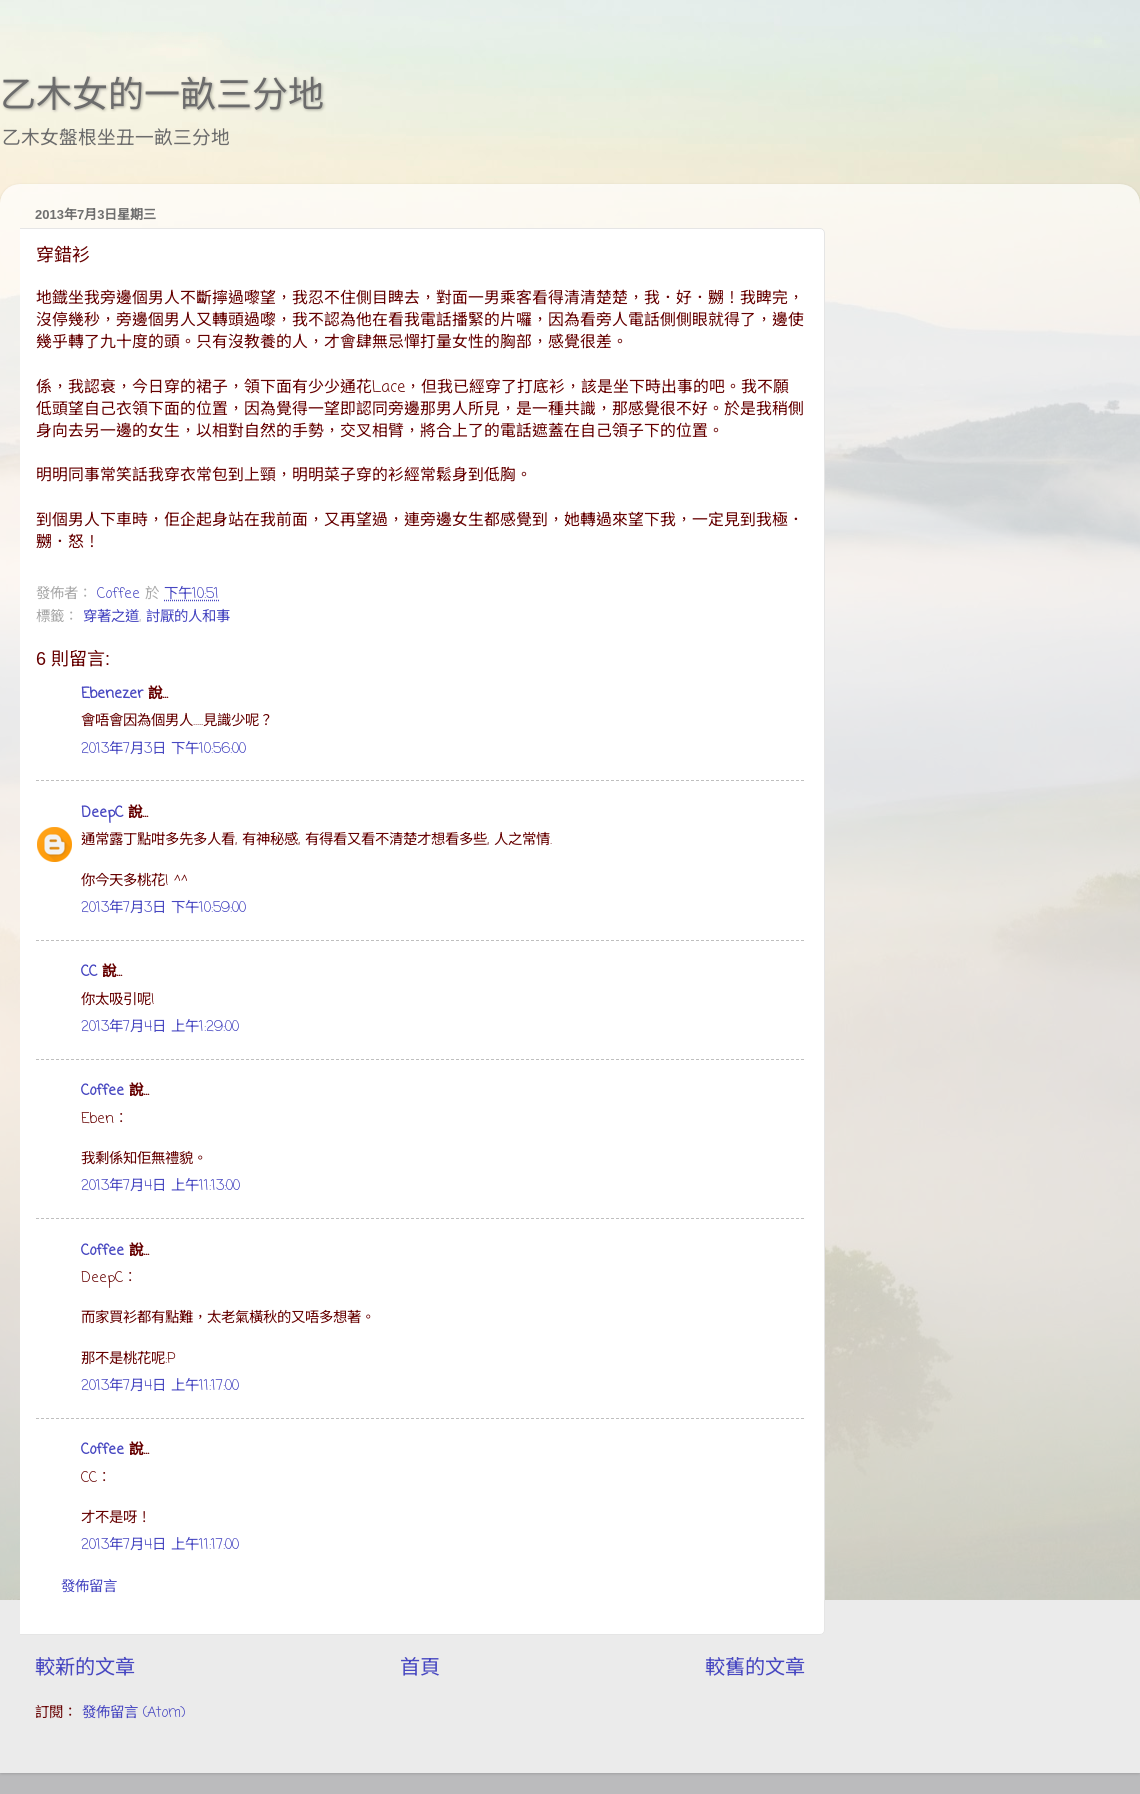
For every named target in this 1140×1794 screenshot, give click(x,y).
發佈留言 (89, 1587)
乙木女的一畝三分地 (162, 94)
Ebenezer (112, 694)
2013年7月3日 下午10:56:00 (163, 749)
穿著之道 (111, 617)
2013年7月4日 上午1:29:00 (160, 1027)
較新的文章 (85, 1668)
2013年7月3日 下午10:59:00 (163, 908)
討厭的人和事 (188, 617)
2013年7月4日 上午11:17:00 (160, 1386)
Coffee (102, 1091)
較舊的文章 (755, 1668)
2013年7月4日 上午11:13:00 (160, 1186)
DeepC (102, 813)
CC (89, 972)
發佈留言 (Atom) (134, 1713)
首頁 (420, 1668)
